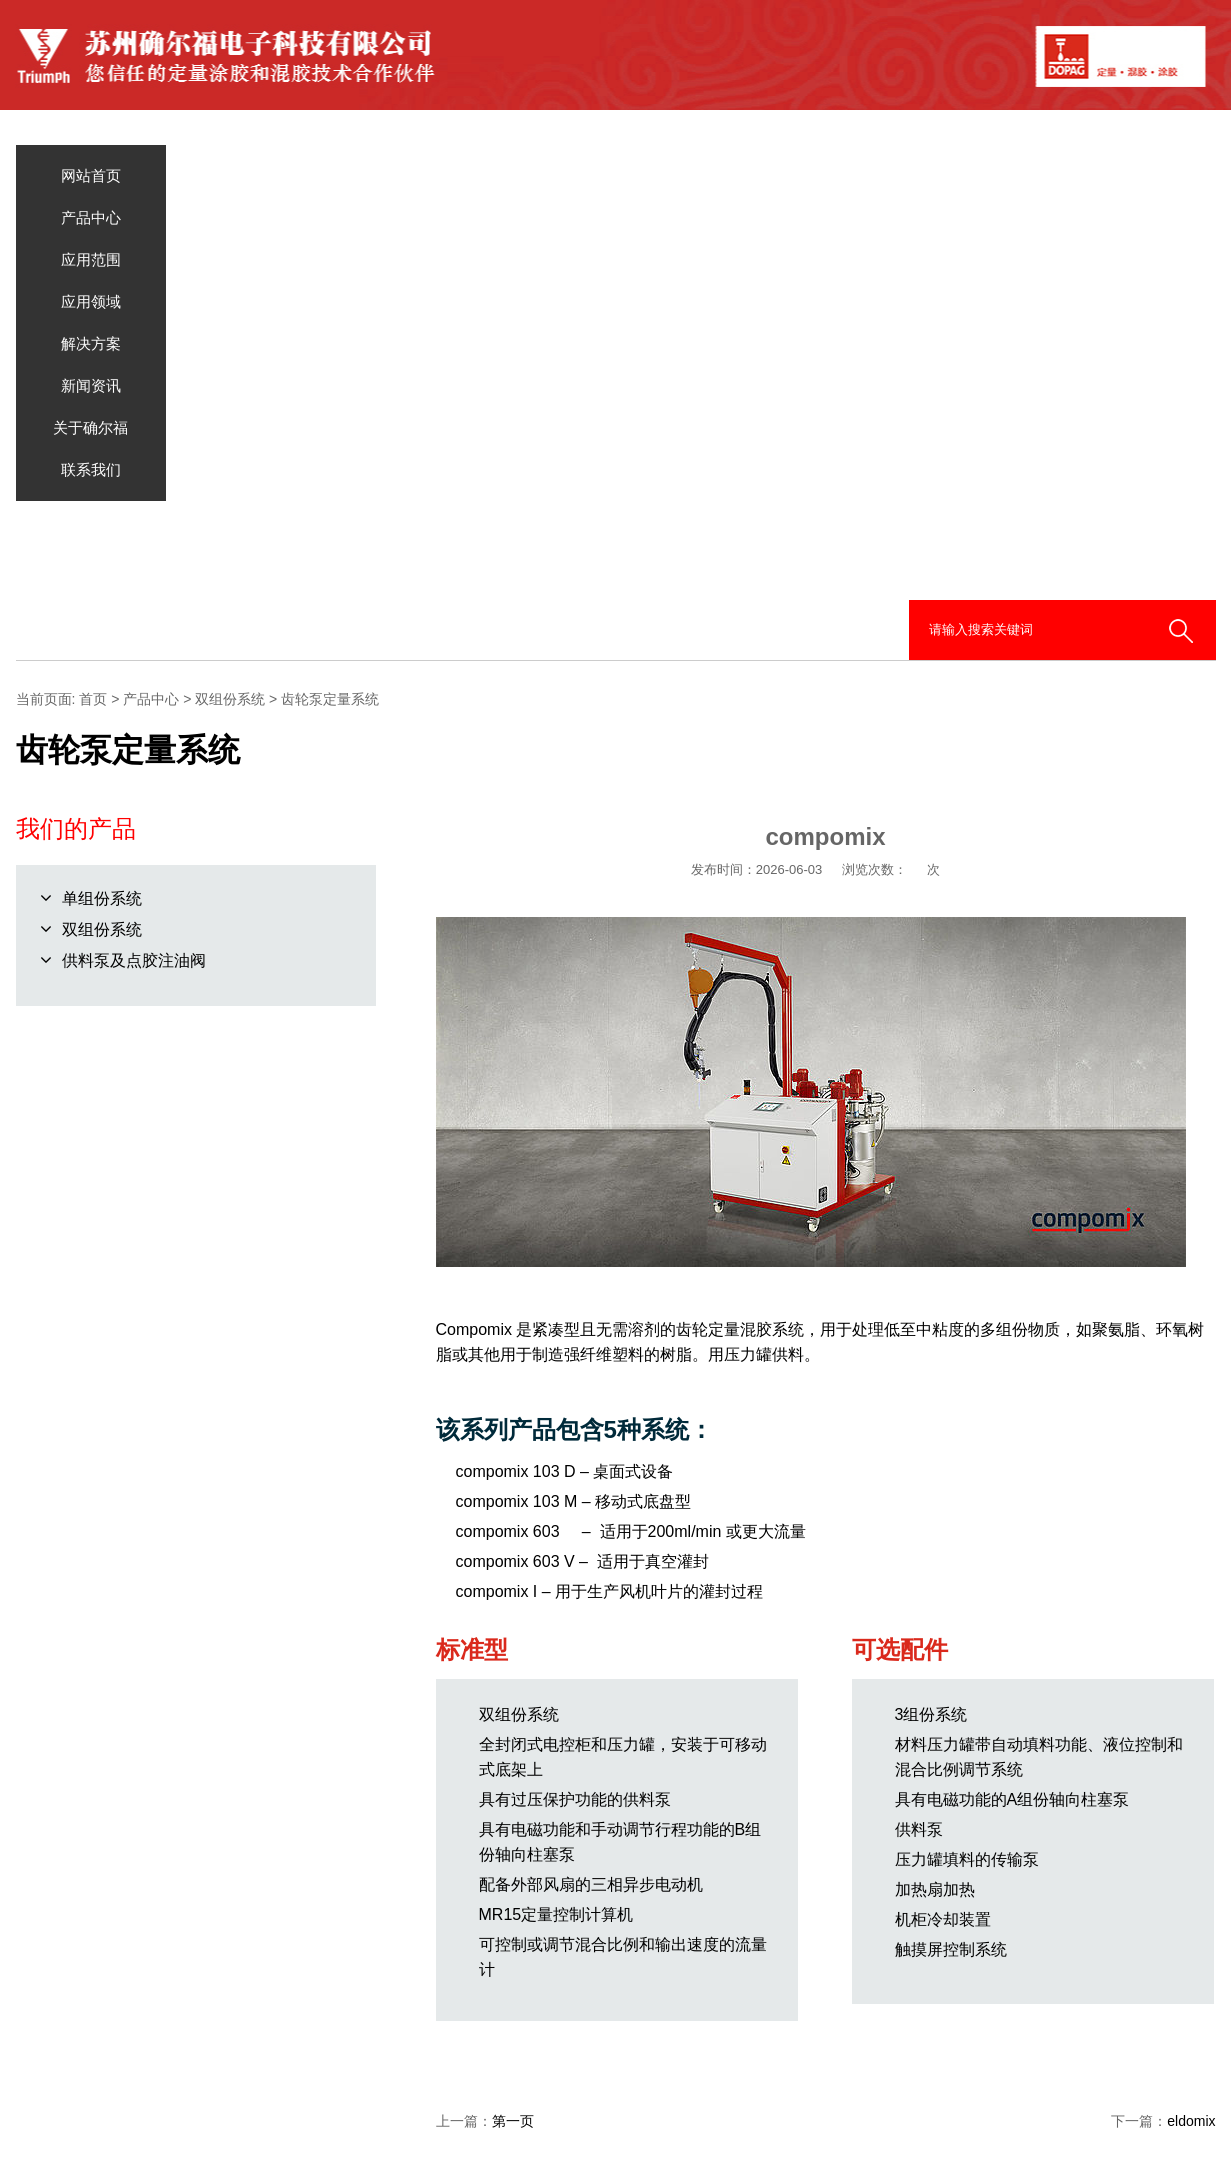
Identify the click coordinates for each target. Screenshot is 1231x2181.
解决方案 (91, 343)
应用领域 (91, 301)
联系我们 (91, 469)
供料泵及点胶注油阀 (134, 960)
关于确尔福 (90, 427)
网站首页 (91, 175)
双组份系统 (230, 699)
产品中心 (91, 217)
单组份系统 (102, 898)
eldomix (1191, 2121)
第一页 (513, 2121)
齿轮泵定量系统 (330, 699)
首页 (93, 699)
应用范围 (91, 259)
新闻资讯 (91, 385)
